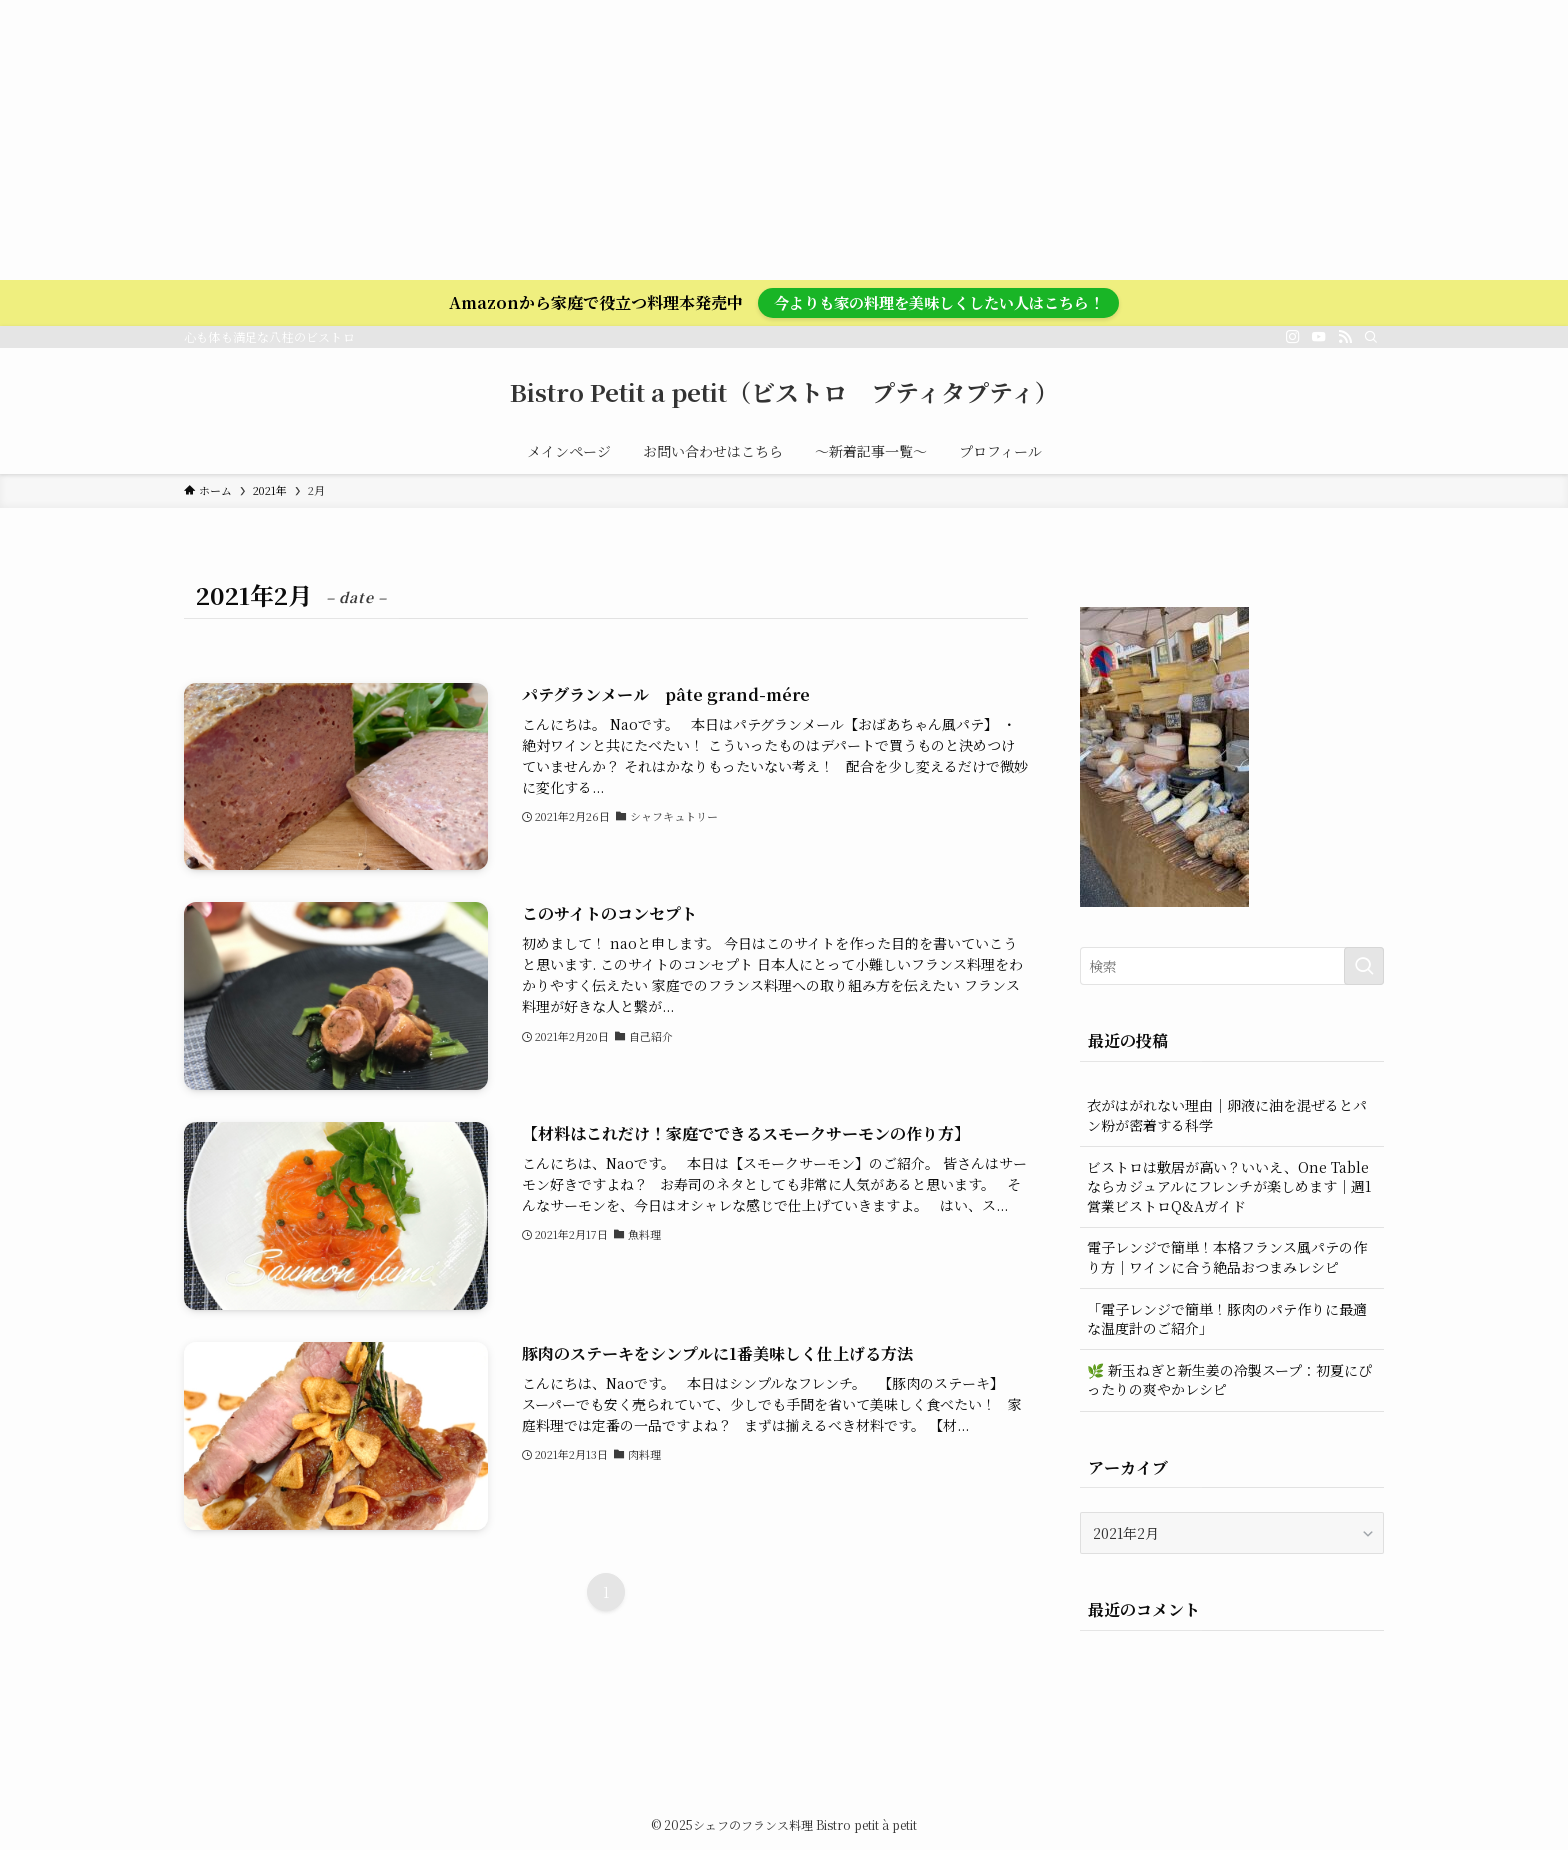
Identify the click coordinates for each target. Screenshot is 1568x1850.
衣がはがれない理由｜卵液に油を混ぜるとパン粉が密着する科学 (1227, 1115)
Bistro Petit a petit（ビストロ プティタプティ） (784, 392)
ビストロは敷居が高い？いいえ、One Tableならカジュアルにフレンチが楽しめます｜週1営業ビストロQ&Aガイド (1229, 1186)
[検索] (1371, 337)
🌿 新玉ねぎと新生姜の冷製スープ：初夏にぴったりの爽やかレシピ (1229, 1380)
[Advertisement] (600, 140)
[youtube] (1319, 337)
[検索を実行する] (1364, 966)
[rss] (1345, 337)
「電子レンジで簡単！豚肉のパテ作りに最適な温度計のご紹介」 (1227, 1319)
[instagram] (1293, 337)
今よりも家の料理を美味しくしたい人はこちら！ (939, 302)
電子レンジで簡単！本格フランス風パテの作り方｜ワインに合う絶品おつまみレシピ (1227, 1257)
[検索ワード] (1232, 966)
